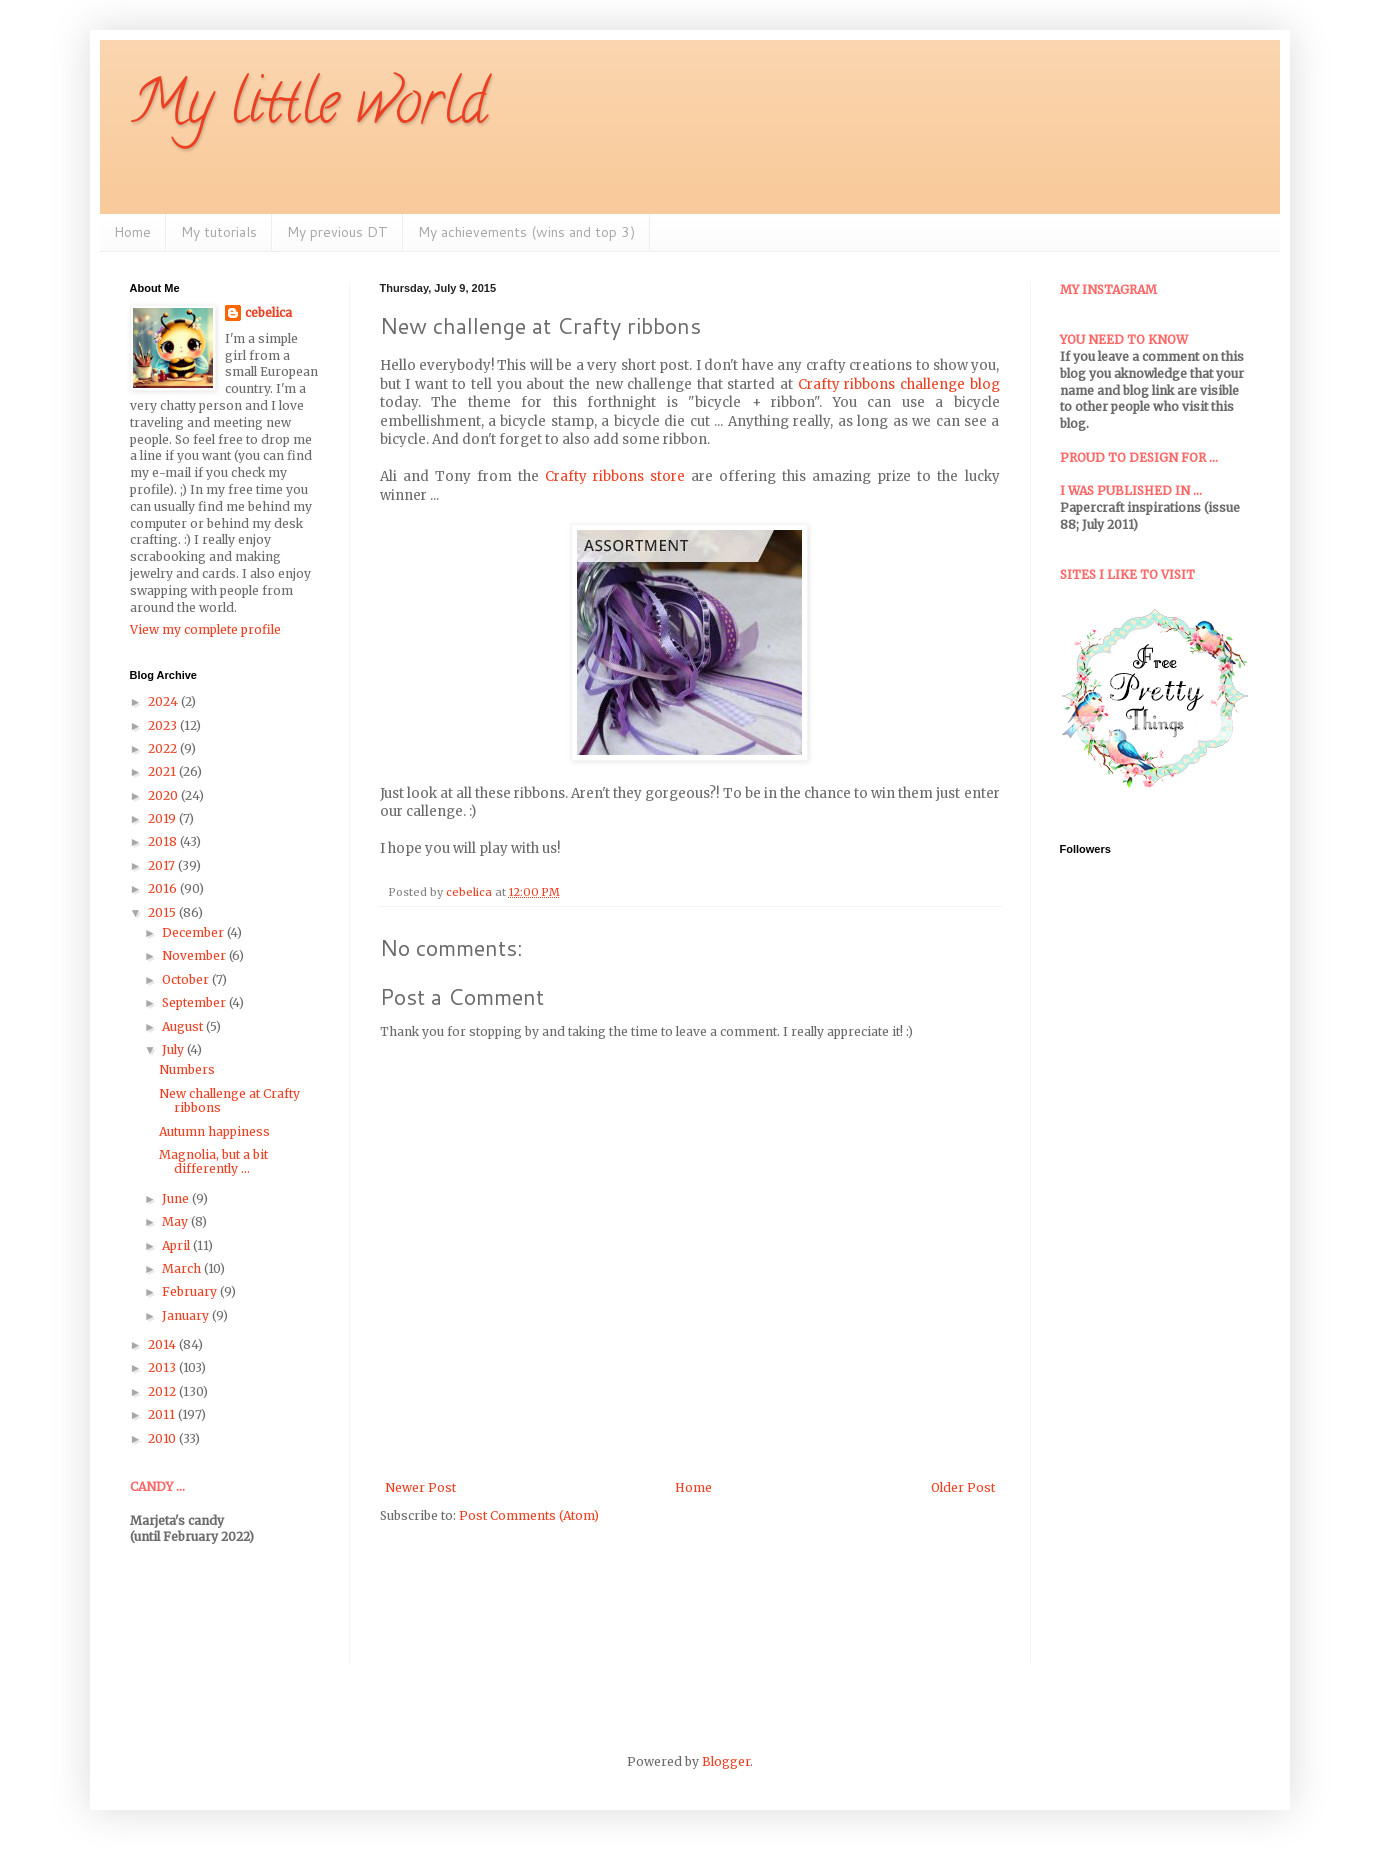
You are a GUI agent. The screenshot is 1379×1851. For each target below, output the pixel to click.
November (195, 955)
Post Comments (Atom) (529, 1515)
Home (132, 232)
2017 (163, 865)
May (176, 1221)
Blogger (726, 1761)
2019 (163, 818)
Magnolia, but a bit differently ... (213, 1161)
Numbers (187, 1069)
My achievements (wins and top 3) (526, 232)
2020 (164, 795)
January (187, 1315)
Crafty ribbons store (615, 476)
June (177, 1198)
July (174, 1049)
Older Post (963, 1487)
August (184, 1026)
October (187, 979)
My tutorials (219, 232)
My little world (308, 109)
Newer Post (420, 1487)
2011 (163, 1414)
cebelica (268, 312)
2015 (163, 912)
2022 (164, 748)
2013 (163, 1367)
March (183, 1268)
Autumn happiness (214, 1131)
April (177, 1245)
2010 (163, 1438)
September (195, 1002)
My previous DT (337, 232)
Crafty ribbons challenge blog (899, 384)
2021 (163, 771)
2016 (164, 888)
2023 (164, 725)
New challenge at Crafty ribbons (229, 1100)
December (194, 932)
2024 (164, 701)
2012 (163, 1391)
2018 (164, 841)
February (191, 1291)
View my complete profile (205, 629)
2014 (163, 1344)
